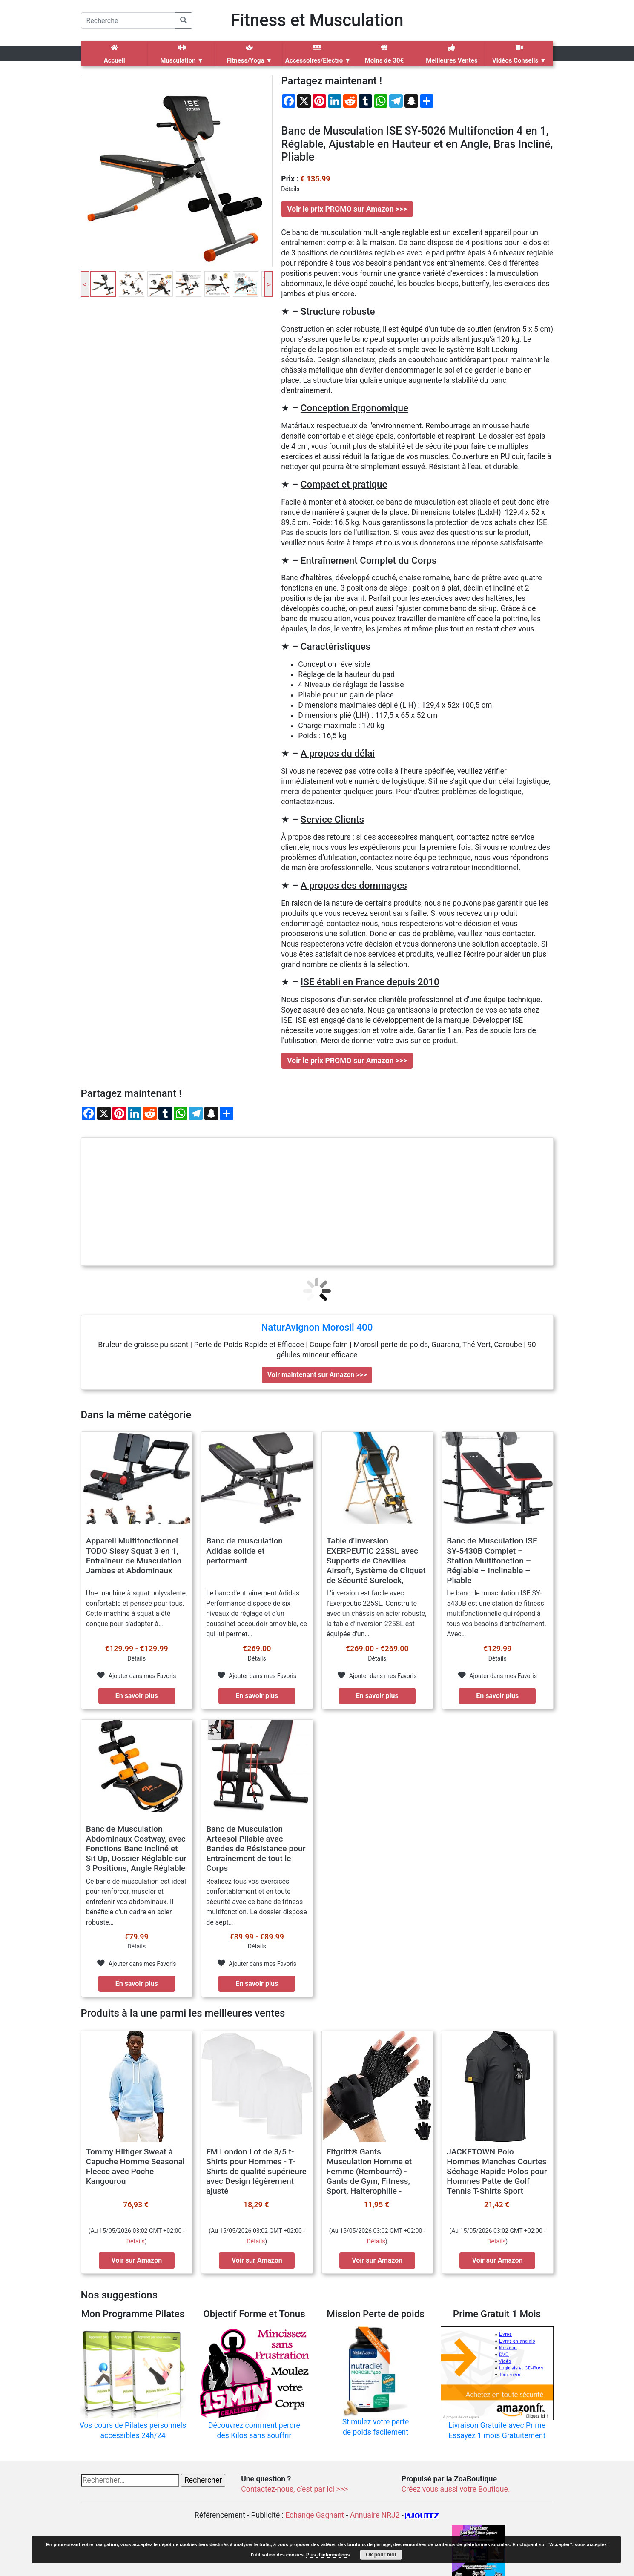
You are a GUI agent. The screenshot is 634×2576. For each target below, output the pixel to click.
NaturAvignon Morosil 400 (317, 1327)
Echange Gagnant (314, 2515)
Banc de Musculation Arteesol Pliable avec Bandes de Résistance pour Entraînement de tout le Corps (255, 1848)
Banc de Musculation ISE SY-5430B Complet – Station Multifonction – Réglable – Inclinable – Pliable (492, 1560)
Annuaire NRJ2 (375, 2515)
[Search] (128, 20)
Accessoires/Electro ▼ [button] (317, 54)
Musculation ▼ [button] (181, 54)
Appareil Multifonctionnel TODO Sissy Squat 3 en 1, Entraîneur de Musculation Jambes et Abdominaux (134, 1555)
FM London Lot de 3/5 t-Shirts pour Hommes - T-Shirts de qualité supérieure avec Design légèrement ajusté (256, 2171)
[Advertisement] (317, 1201)
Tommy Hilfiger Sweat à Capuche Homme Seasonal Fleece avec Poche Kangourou (135, 2166)
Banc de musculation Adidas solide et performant (244, 1550)
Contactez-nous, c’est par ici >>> (294, 2489)
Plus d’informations (328, 2554)
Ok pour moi (381, 2555)
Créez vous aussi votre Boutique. (456, 2489)
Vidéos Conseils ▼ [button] (519, 54)
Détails (135, 2241)
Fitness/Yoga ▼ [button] (249, 54)
